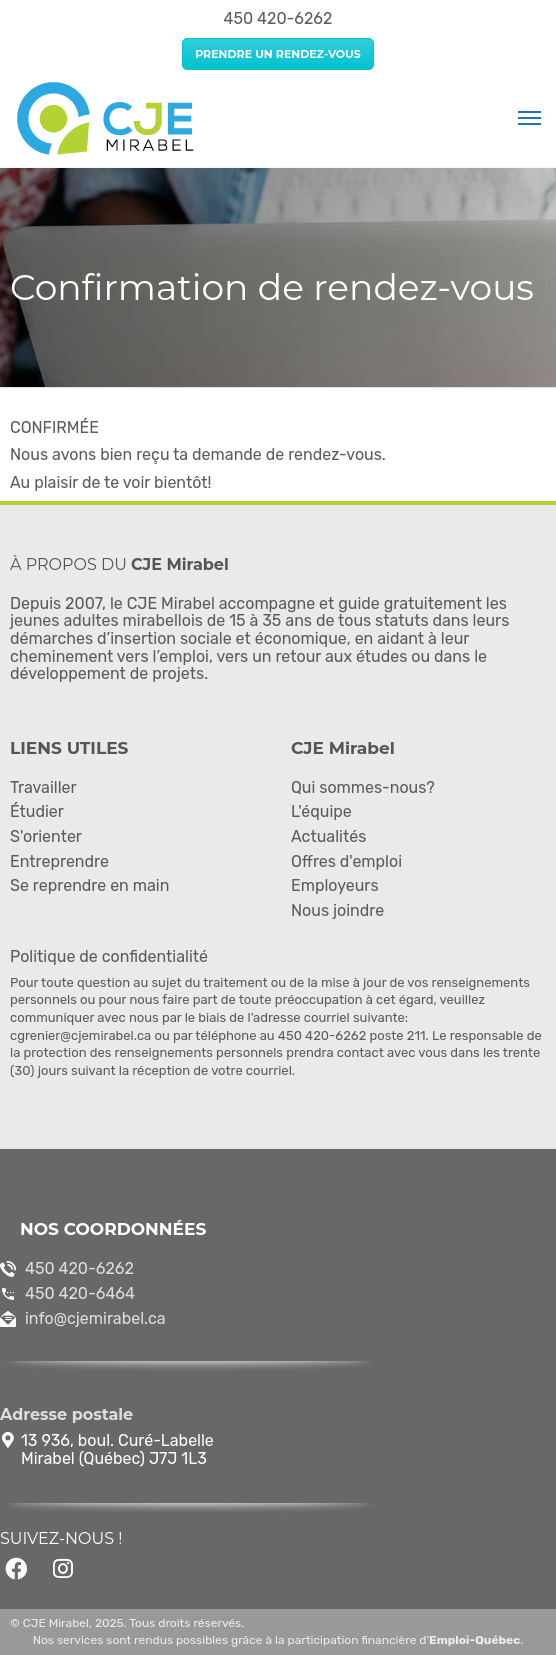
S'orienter (46, 836)
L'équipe (321, 811)
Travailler (43, 787)
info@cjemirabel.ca (95, 1318)
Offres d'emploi (346, 861)
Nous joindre (337, 910)
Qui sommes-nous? (363, 787)
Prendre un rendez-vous (278, 54)
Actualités (328, 836)
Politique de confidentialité (109, 956)
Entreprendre (59, 861)
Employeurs (335, 885)
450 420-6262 (79, 1268)
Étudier (37, 811)
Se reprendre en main (89, 885)
